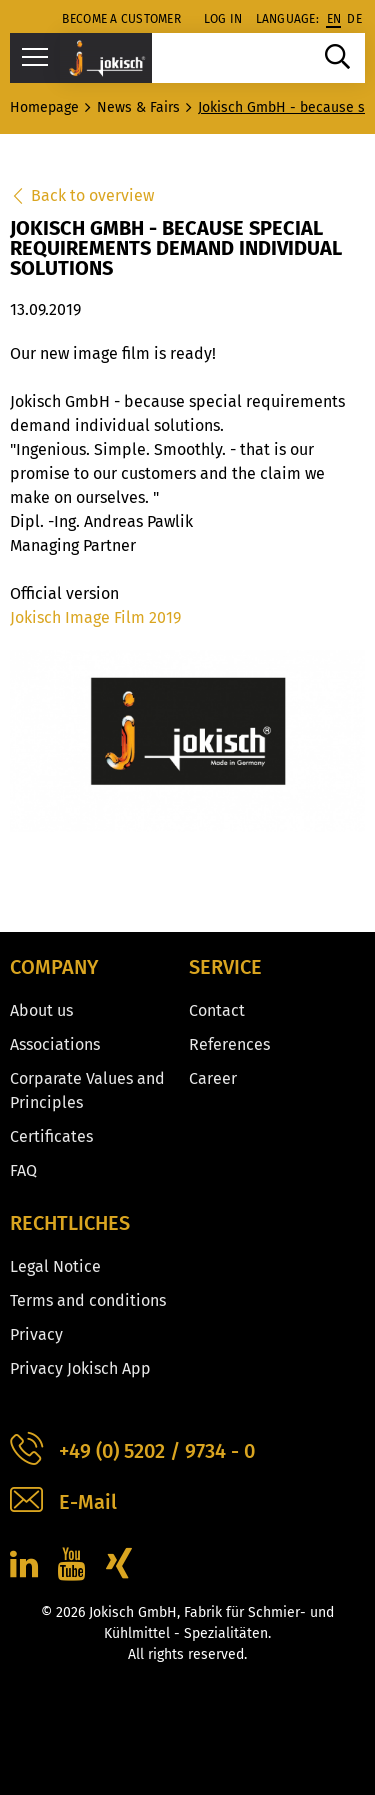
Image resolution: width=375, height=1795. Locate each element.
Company (54, 967)
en (334, 19)
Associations (55, 1044)
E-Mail (63, 1502)
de (354, 19)
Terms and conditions (88, 1300)
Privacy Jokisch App (80, 1368)
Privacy (36, 1334)
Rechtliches (70, 1223)
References (229, 1044)
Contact (217, 1010)
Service (225, 967)
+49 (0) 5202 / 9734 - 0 (132, 1451)
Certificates (51, 1136)
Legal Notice (55, 1266)
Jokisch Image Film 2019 (95, 617)
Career (213, 1078)
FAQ (23, 1170)
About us (41, 1010)
